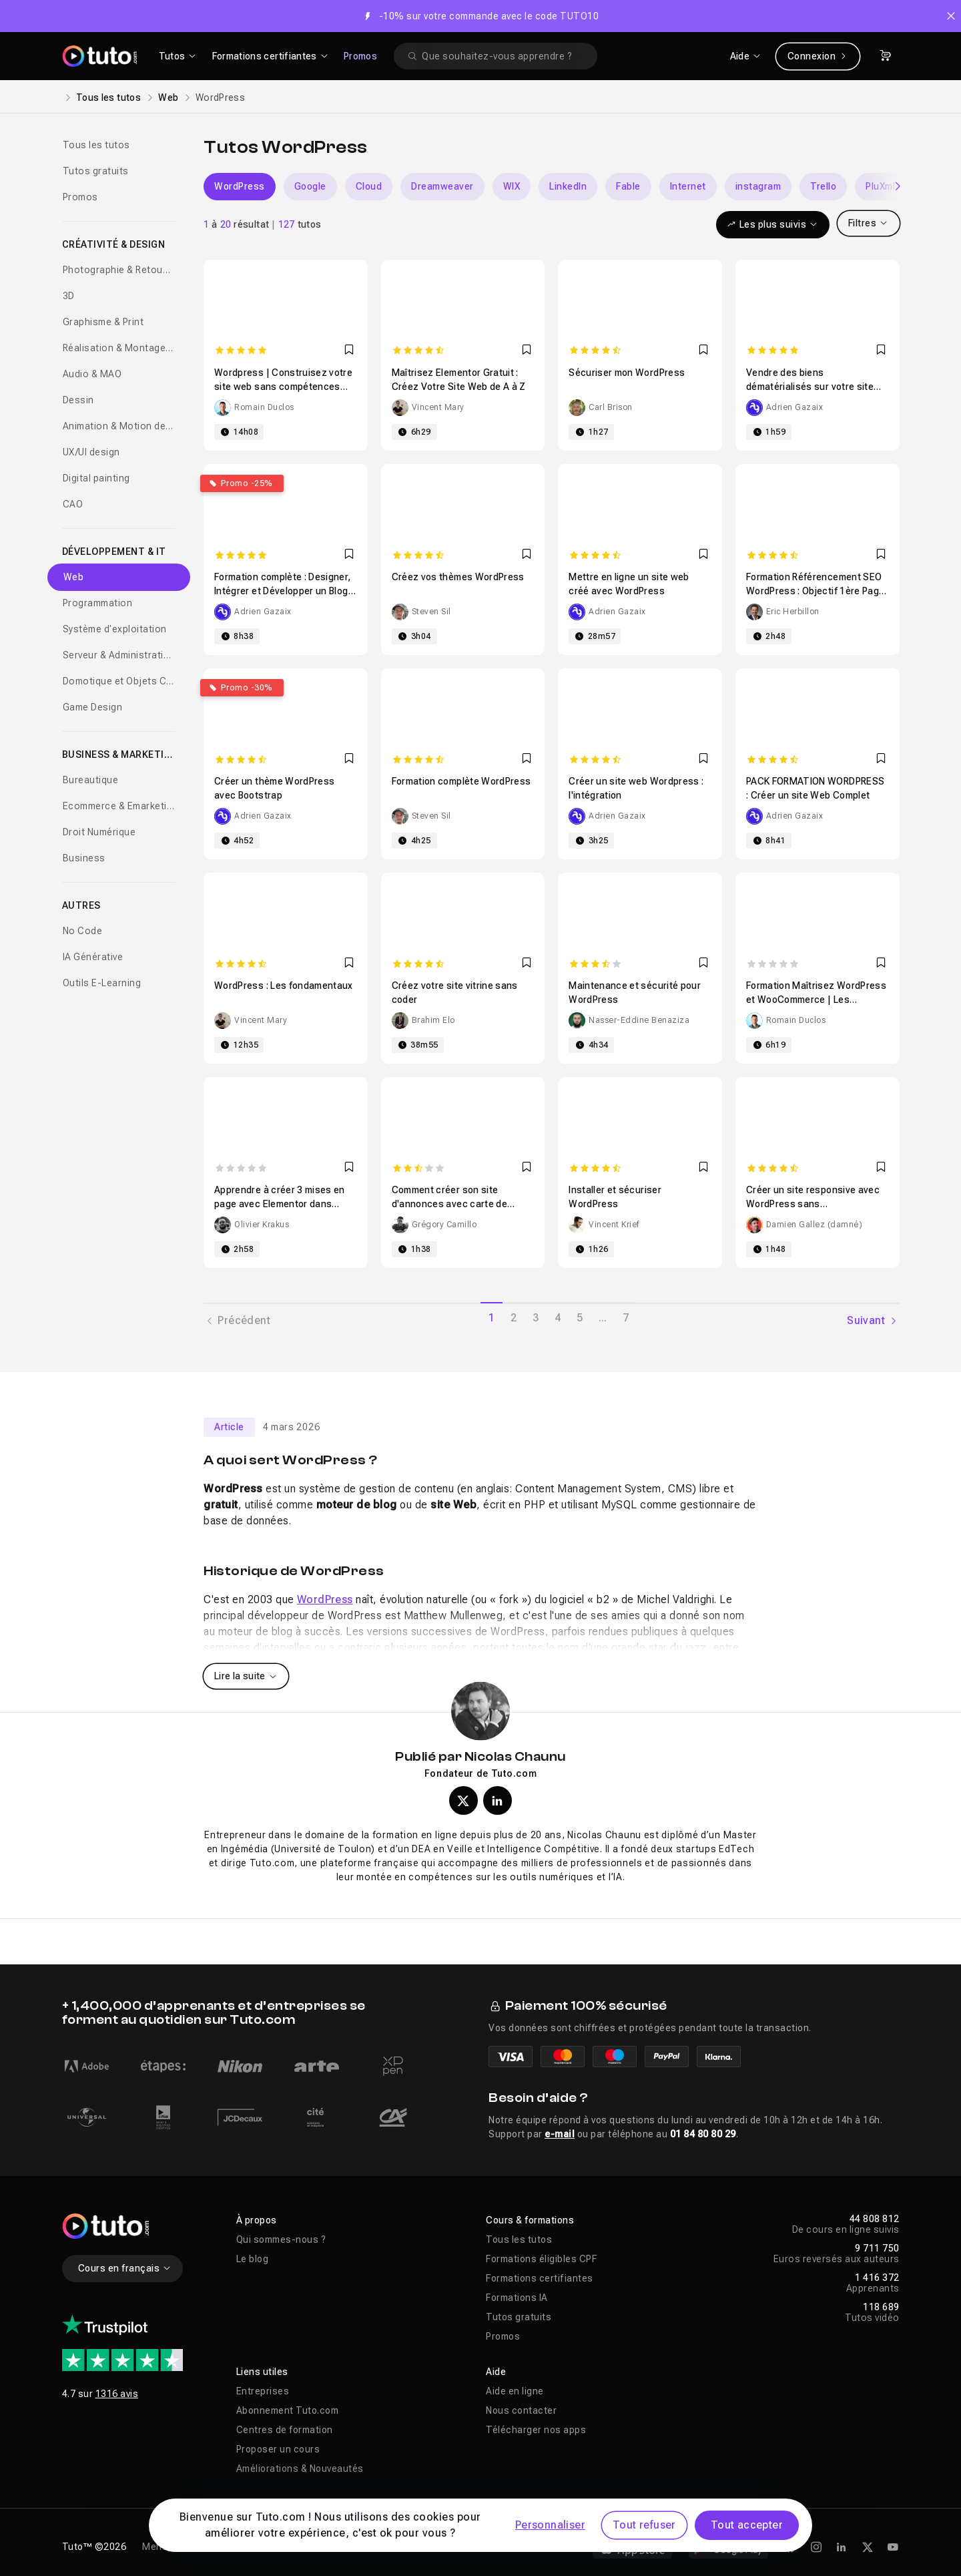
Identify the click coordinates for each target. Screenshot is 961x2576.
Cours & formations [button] (530, 2220)
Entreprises (263, 2391)
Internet (688, 186)
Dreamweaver (442, 186)
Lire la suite (246, 1676)
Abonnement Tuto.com (287, 2410)
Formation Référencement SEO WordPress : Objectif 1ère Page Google (815, 591)
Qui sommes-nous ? (281, 2239)
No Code (83, 930)
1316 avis (117, 2393)
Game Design (93, 707)
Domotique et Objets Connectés (119, 681)
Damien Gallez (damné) (814, 1224)
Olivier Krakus (261, 1224)
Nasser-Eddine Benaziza (639, 1020)
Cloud (369, 186)
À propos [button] (256, 2220)
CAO (73, 504)
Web (168, 97)
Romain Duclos (264, 407)
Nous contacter (521, 2410)
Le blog (252, 2258)
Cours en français (125, 2268)
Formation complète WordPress (461, 781)
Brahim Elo (433, 1020)
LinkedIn (568, 186)
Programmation (98, 603)
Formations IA (517, 2297)
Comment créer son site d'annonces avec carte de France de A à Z (449, 1204)
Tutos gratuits (96, 171)
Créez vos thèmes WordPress (458, 577)
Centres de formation (284, 2429)
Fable (628, 186)
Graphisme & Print (103, 321)
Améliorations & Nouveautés (300, 2468)
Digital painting (96, 478)
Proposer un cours (278, 2449)
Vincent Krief (614, 1224)
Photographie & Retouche (119, 269)
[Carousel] (552, 186)
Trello (823, 186)
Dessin (78, 400)
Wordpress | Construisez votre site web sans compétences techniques (283, 386)
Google (310, 186)
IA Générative (93, 956)
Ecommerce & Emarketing (119, 806)
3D (69, 295)
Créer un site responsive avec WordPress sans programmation (813, 1204)
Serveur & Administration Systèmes (119, 655)
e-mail (560, 2134)
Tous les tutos (108, 97)
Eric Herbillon (793, 611)
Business (84, 858)
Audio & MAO (92, 374)
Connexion (817, 56)
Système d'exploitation (115, 629)
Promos (360, 56)
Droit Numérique (99, 832)
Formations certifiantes (539, 2278)
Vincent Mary (438, 407)
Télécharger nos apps (536, 2429)
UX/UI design (91, 452)
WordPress (239, 186)
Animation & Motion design (119, 426)
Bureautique (91, 780)
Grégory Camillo (444, 1224)
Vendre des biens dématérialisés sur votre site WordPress (810, 386)
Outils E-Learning (102, 983)
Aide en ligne (515, 2391)
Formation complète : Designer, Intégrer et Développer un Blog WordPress (282, 591)
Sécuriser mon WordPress (627, 372)
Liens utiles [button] (262, 2371)
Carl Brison (611, 407)
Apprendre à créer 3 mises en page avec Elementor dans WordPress (279, 1204)
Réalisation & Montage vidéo (119, 348)
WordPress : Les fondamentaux (283, 985)
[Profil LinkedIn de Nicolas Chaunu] (497, 1800)
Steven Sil (431, 611)
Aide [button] (496, 2371)
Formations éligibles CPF (541, 2258)
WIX (512, 186)
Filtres (868, 223)
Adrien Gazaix (795, 407)
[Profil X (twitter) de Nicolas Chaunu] (463, 1800)
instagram (758, 186)
